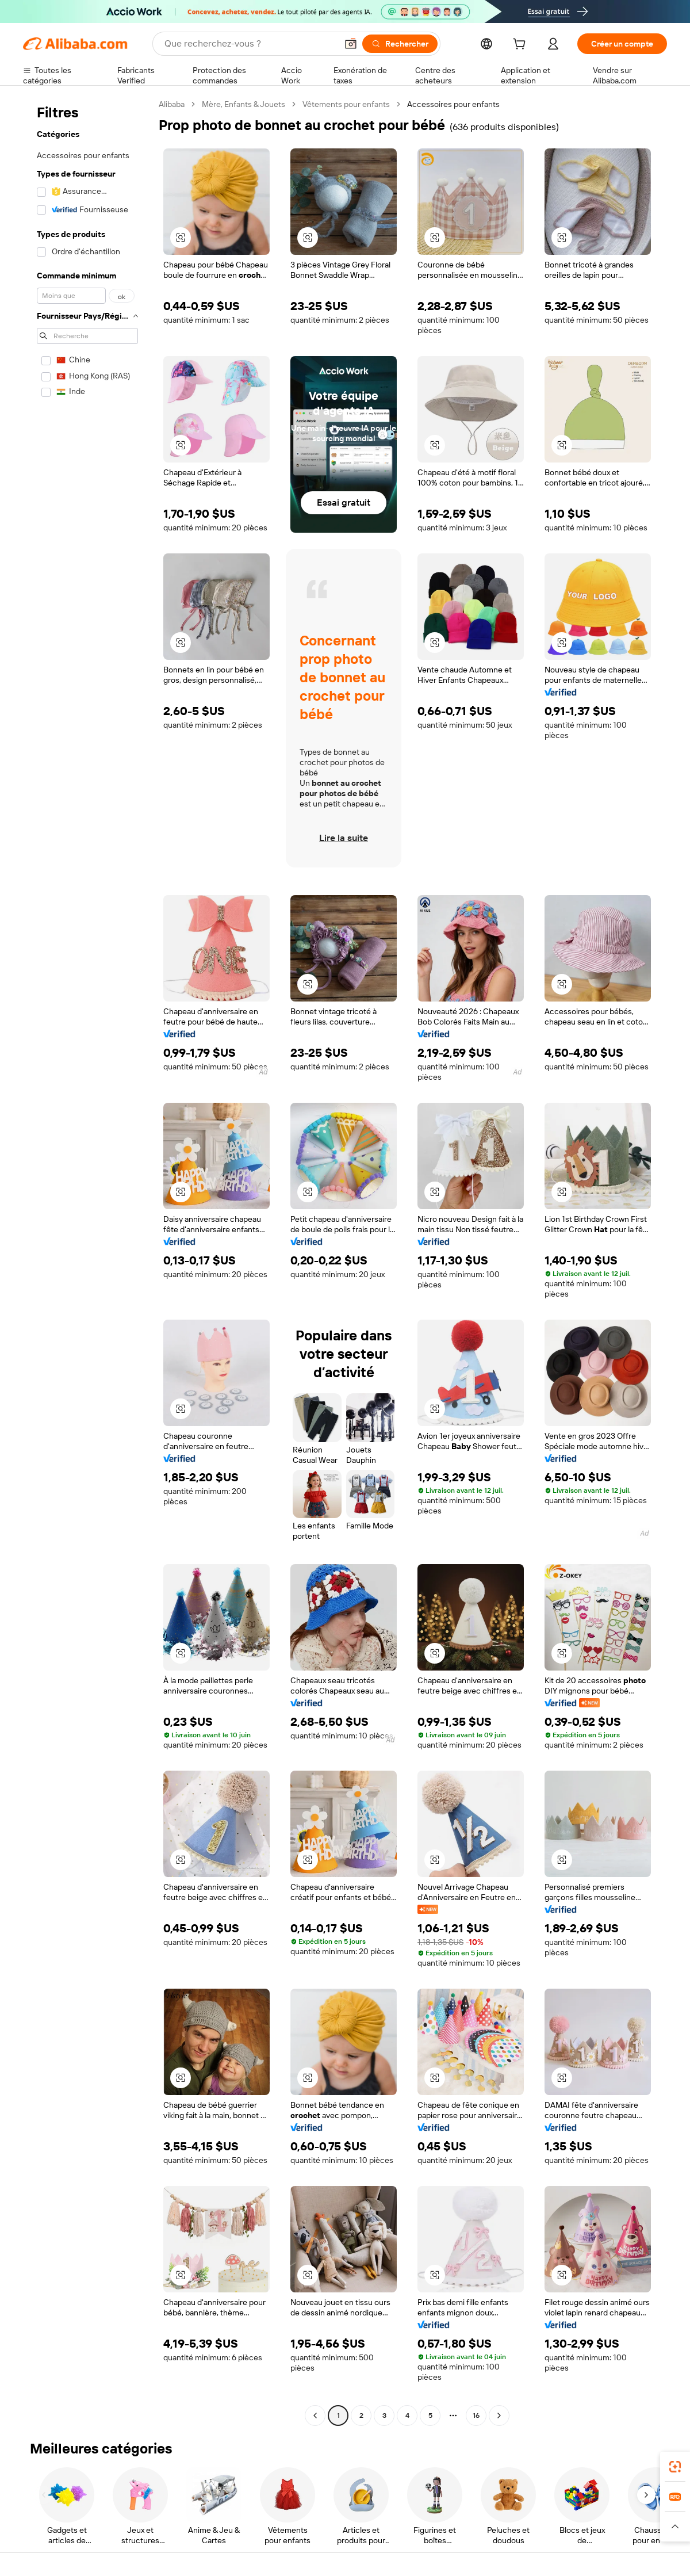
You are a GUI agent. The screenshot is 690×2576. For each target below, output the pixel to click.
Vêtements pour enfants (346, 104)
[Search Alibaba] (249, 43)
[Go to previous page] (315, 2415)
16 (476, 2415)
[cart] (521, 45)
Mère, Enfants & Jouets (243, 104)
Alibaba (172, 104)
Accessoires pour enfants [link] (453, 104)
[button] (351, 44)
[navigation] (87, 1261)
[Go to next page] (499, 2415)
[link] (675, 2467)
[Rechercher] (400, 44)
